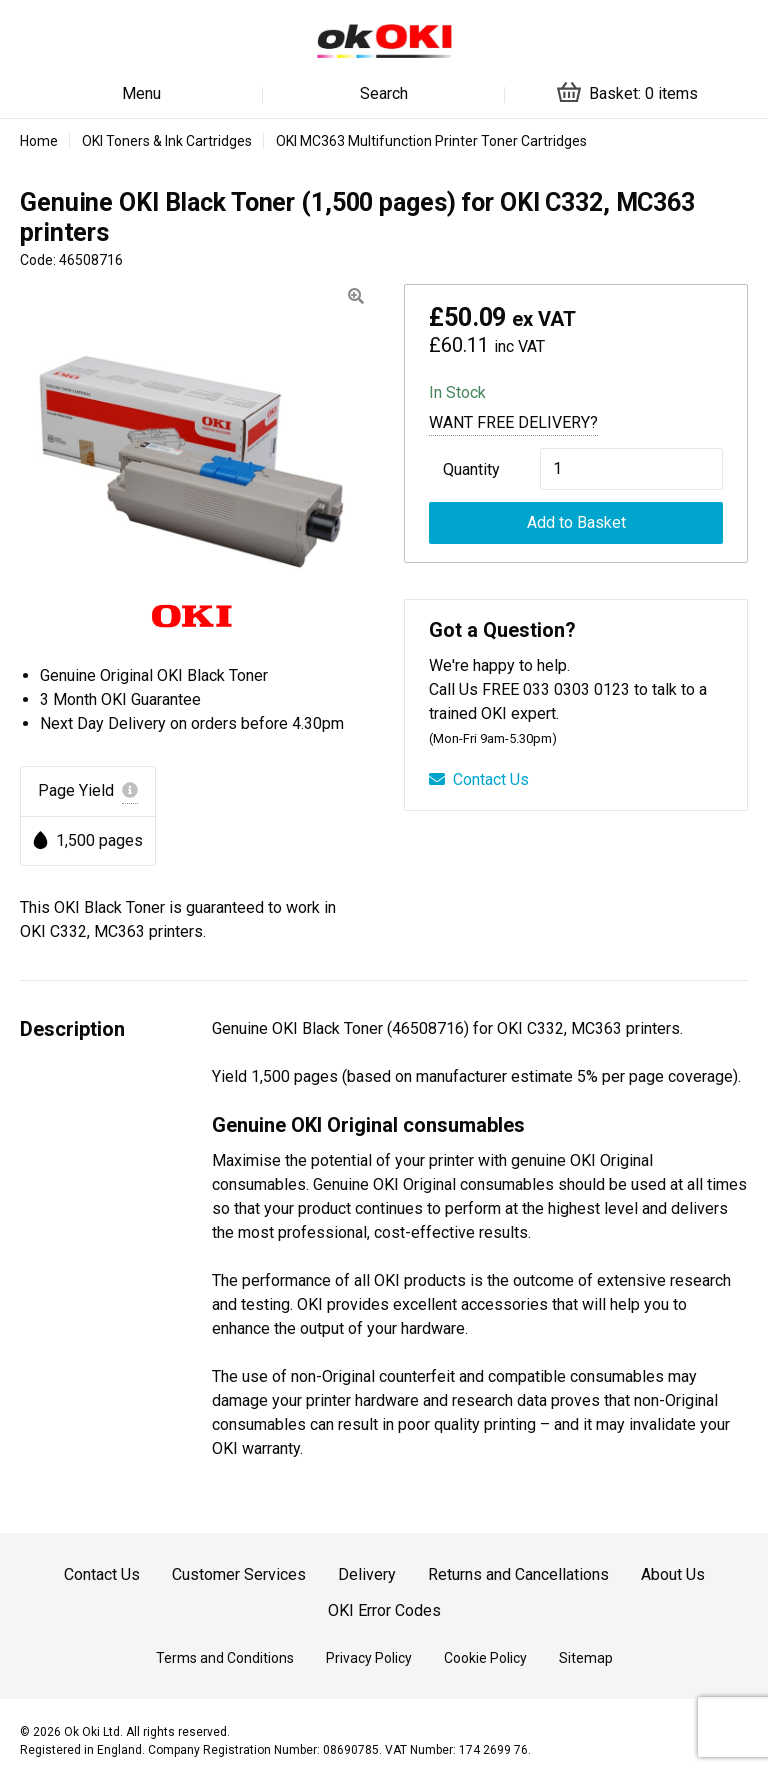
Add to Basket (576, 522)
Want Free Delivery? (513, 422)
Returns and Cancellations (518, 1574)
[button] (356, 296)
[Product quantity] (631, 469)
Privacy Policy (369, 1658)
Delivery (367, 1574)
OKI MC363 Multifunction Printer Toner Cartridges (431, 141)
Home (39, 141)
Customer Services (239, 1574)
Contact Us (479, 779)
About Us (673, 1574)
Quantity (471, 469)
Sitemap (586, 1658)
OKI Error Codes (384, 1610)
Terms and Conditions (225, 1658)
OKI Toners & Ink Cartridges (167, 141)
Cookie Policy (485, 1658)
